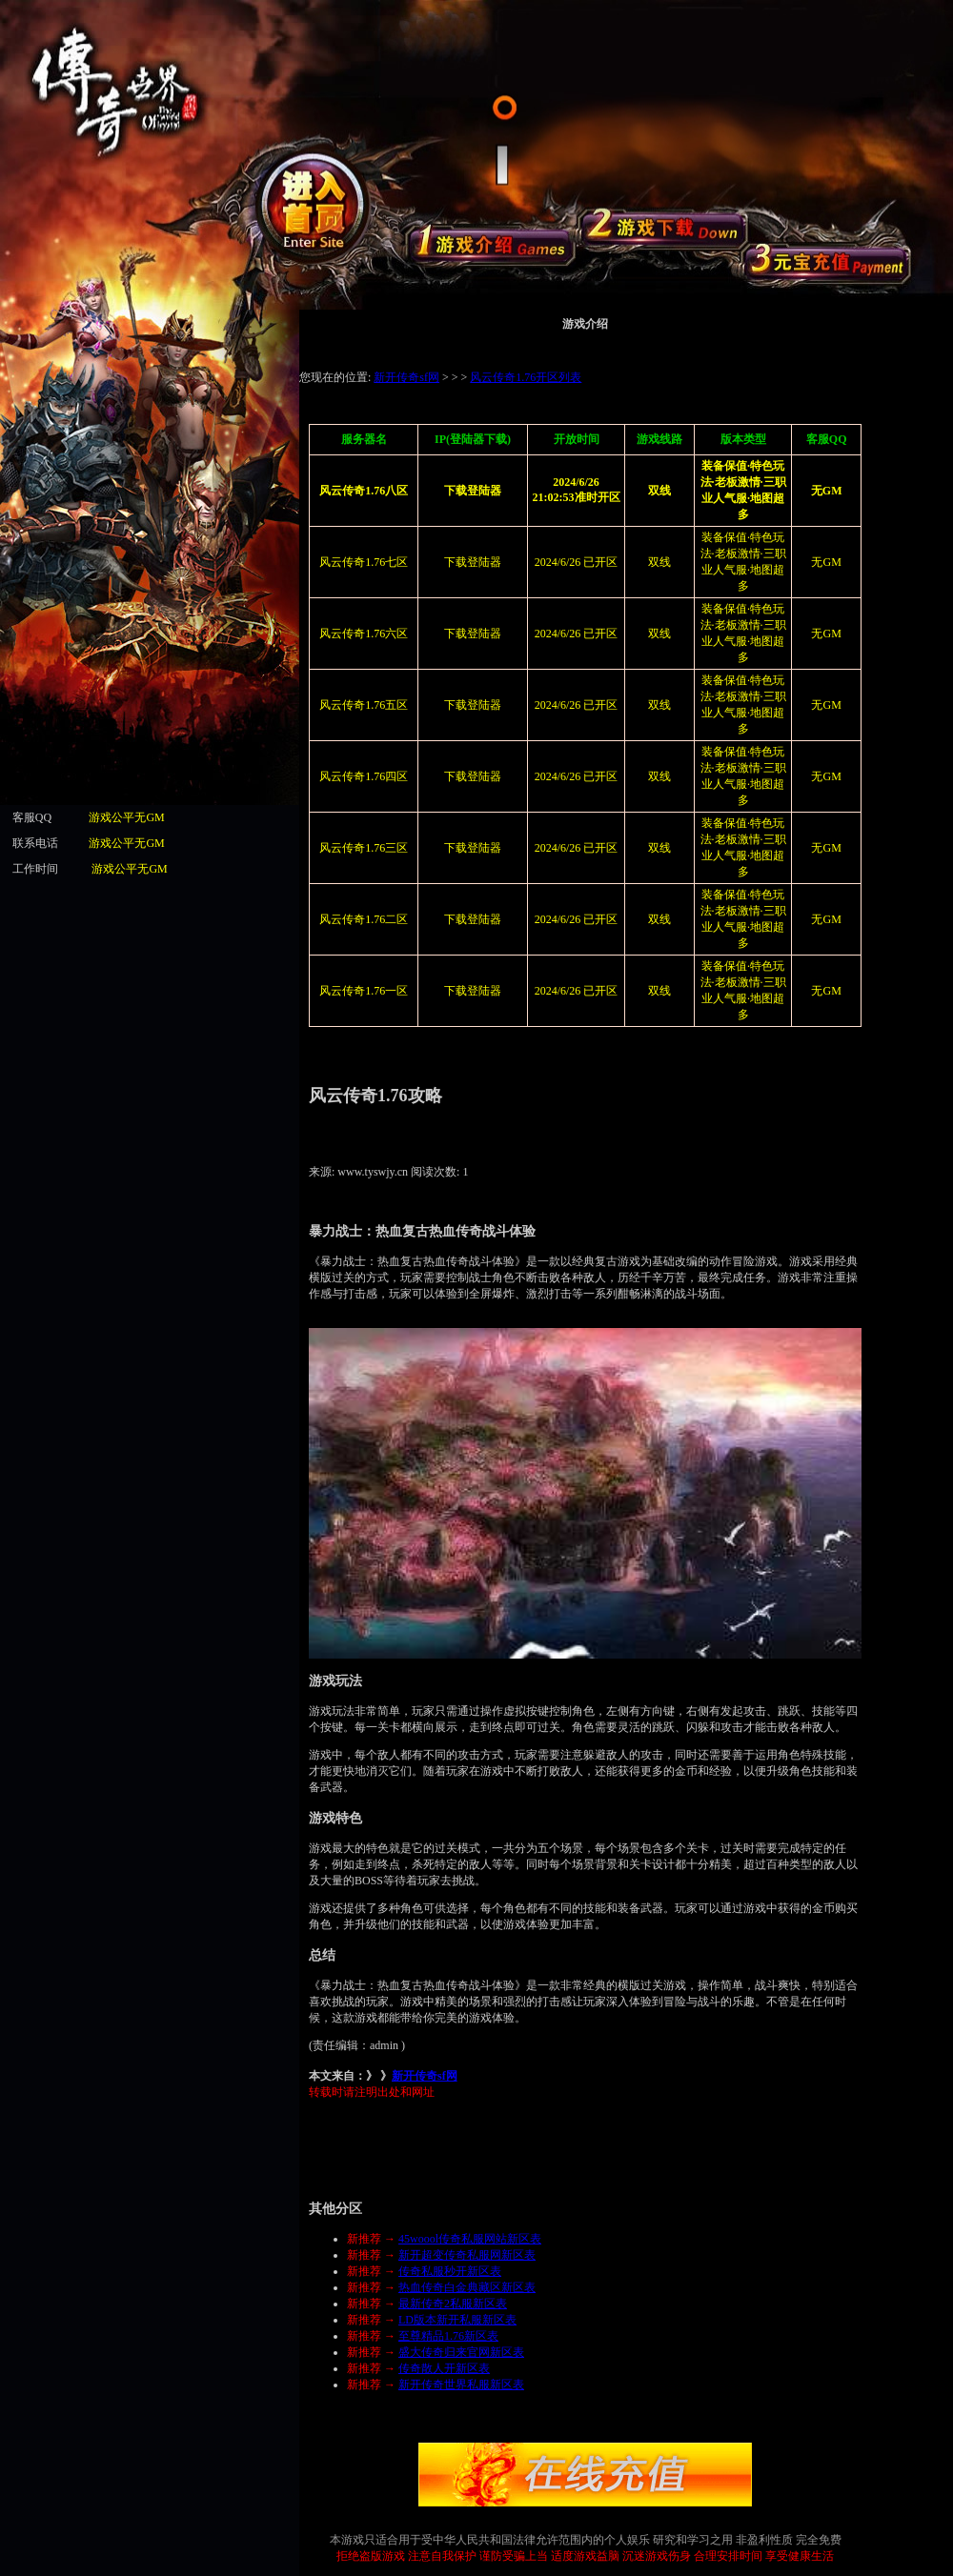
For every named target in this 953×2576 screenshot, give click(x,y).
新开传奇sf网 (424, 2076)
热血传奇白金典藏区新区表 (467, 2287)
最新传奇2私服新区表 (452, 2303)
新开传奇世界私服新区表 (461, 2384)
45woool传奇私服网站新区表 (469, 2238)
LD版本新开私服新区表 (457, 2319)
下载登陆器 (472, 562)
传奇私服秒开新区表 (449, 2271)
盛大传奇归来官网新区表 (461, 2352)
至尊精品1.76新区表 (448, 2336)
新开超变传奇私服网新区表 (467, 2255)
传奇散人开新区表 (444, 2368)
